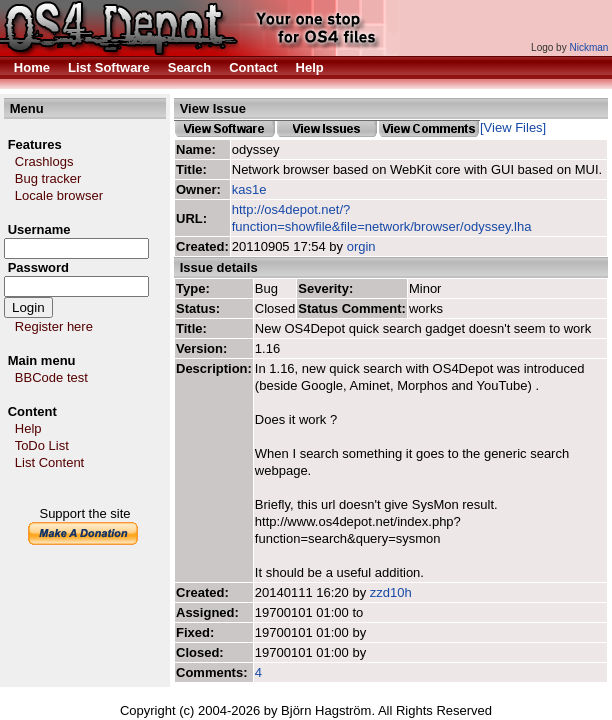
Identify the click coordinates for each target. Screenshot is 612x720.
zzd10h (391, 592)
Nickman (588, 47)
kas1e (249, 189)
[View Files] (513, 127)
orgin (361, 246)
